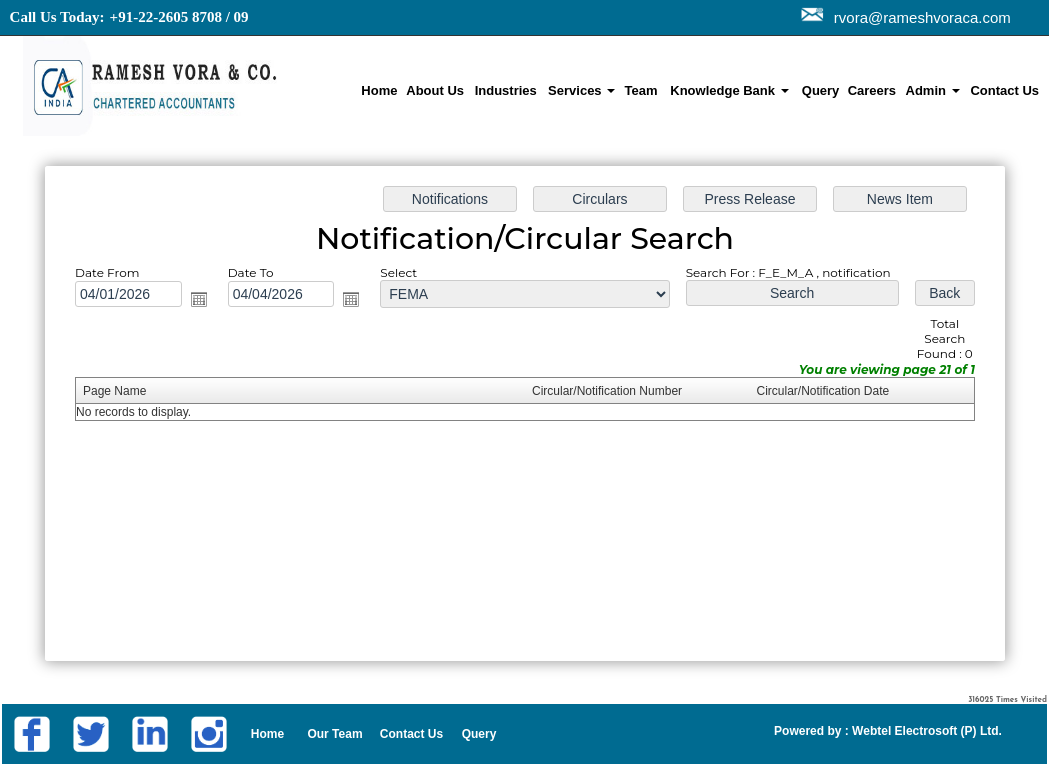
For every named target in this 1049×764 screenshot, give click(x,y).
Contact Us (1004, 90)
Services (581, 90)
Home (379, 90)
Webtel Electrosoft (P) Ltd (924, 731)
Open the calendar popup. (217, 305)
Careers (872, 90)
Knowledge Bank (729, 90)
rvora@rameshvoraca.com (918, 17)
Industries (506, 90)
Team (640, 90)
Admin (933, 90)
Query (821, 90)
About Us (435, 90)
